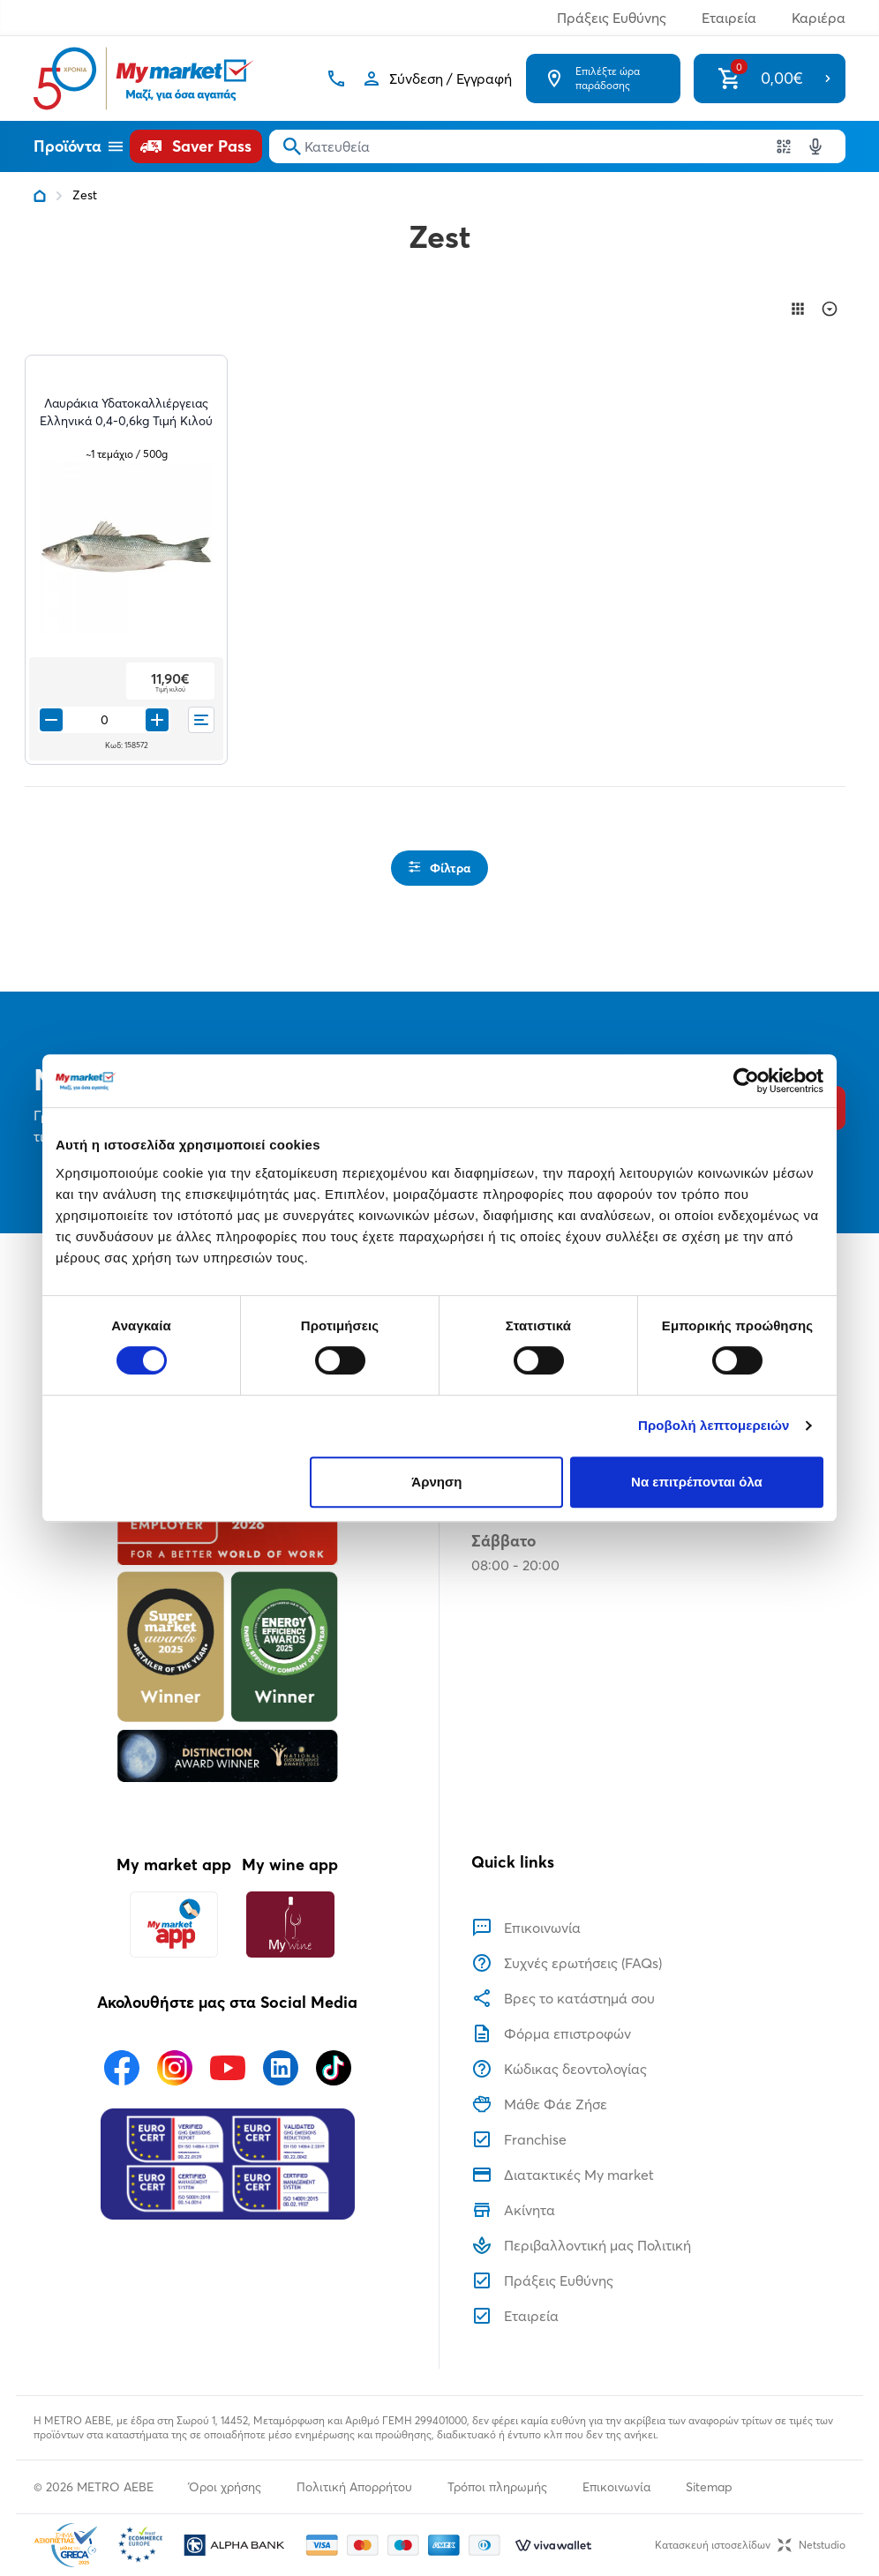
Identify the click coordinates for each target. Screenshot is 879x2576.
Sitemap (709, 2487)
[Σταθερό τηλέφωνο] (336, 78)
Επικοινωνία (616, 2487)
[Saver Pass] (196, 146)
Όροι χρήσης (225, 2487)
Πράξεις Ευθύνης (611, 17)
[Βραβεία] (227, 1622)
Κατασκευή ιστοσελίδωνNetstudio (750, 2545)
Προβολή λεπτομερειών (714, 1425)
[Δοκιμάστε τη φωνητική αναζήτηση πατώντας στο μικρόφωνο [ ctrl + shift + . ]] (815, 146)
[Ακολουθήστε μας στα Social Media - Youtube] (227, 2068)
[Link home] (40, 196)
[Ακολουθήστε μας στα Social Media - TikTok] (333, 2068)
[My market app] (173, 1924)
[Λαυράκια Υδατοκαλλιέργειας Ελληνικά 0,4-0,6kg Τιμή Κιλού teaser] (126, 420)
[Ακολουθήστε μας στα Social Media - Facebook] (121, 2068)
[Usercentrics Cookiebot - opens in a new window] (746, 1080)
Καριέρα (818, 17)
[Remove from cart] (51, 719)
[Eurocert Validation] (228, 2164)
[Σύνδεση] (436, 78)
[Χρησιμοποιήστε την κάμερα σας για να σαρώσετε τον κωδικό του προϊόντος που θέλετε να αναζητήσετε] (784, 146)
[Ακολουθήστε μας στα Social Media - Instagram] (174, 2068)
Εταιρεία (729, 17)
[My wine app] (290, 1924)
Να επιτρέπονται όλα (697, 1481)
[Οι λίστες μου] (201, 720)
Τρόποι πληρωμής (497, 2487)
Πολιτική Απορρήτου (354, 2487)
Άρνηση (436, 1481)
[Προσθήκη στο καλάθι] (157, 719)
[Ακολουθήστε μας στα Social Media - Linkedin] (280, 2068)
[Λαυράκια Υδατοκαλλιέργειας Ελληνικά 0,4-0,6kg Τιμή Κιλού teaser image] (126, 547)
